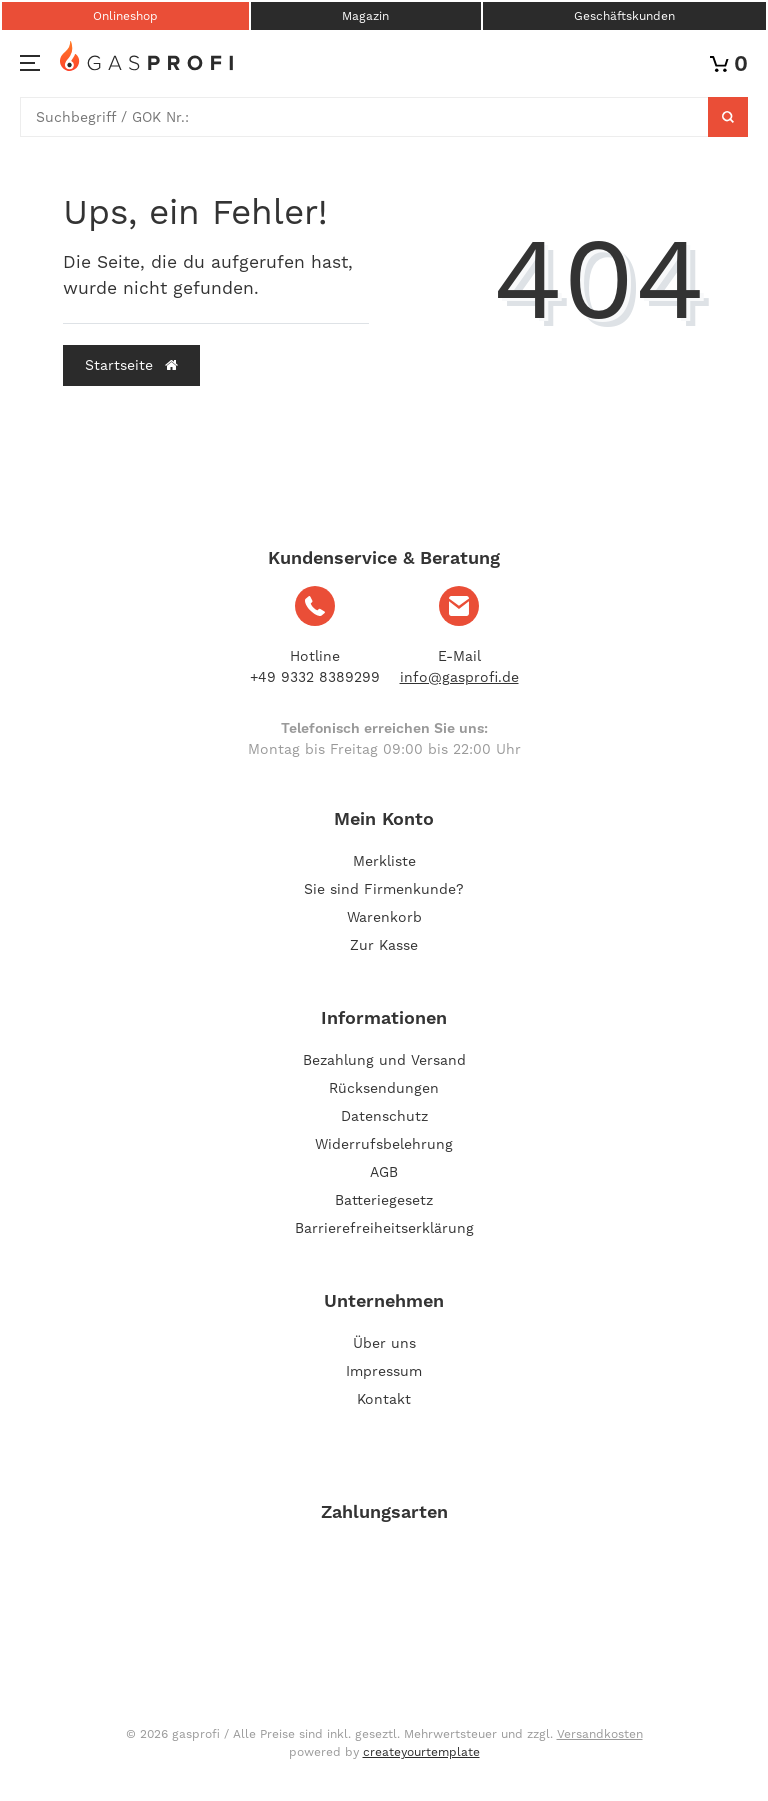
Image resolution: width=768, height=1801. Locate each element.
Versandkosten (600, 1734)
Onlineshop (125, 16)
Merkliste (384, 861)
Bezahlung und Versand (384, 1060)
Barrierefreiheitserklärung (384, 1228)
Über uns (384, 1343)
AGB (384, 1172)
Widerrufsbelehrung (384, 1144)
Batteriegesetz (384, 1200)
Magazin (365, 16)
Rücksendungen (384, 1088)
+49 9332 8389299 (315, 677)
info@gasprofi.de (459, 677)
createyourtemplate (421, 1752)
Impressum (384, 1371)
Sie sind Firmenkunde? (384, 889)
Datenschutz (384, 1116)
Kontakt (384, 1399)
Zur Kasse (384, 945)
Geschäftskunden (624, 16)
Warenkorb (384, 917)
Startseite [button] (131, 365)
